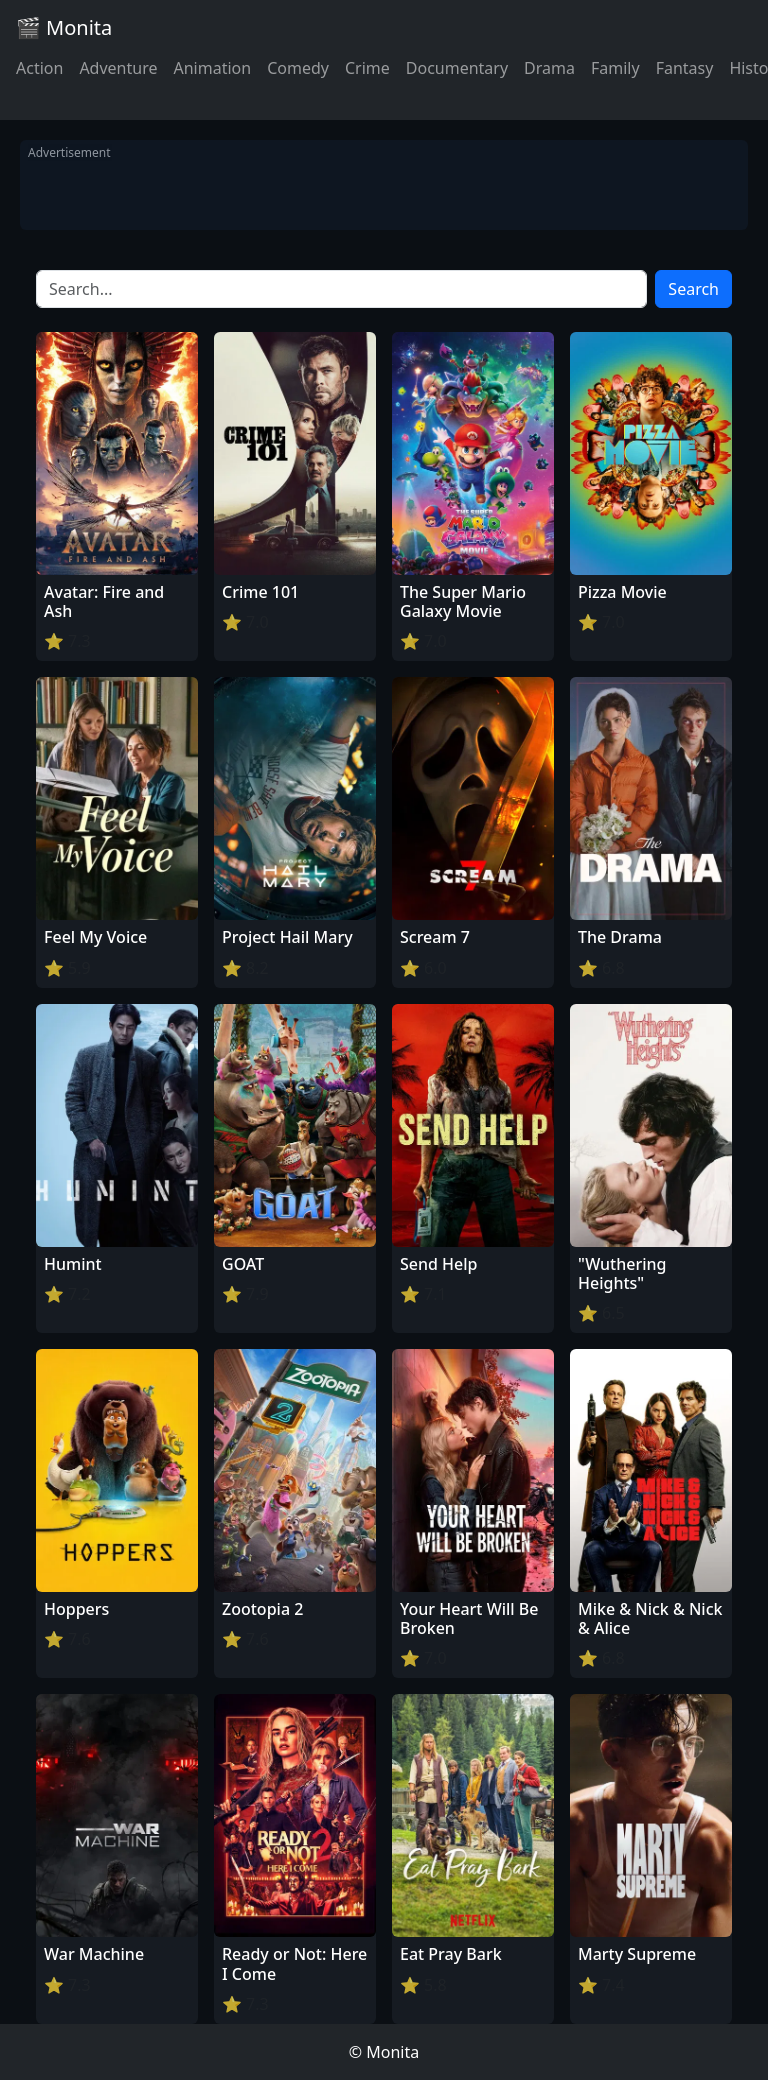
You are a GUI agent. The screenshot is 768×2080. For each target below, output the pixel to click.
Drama (549, 68)
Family (615, 68)
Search (693, 289)
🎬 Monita (64, 27)
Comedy (298, 68)
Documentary (457, 68)
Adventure (118, 68)
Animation (212, 68)
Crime (367, 68)
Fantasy (685, 68)
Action (39, 68)
